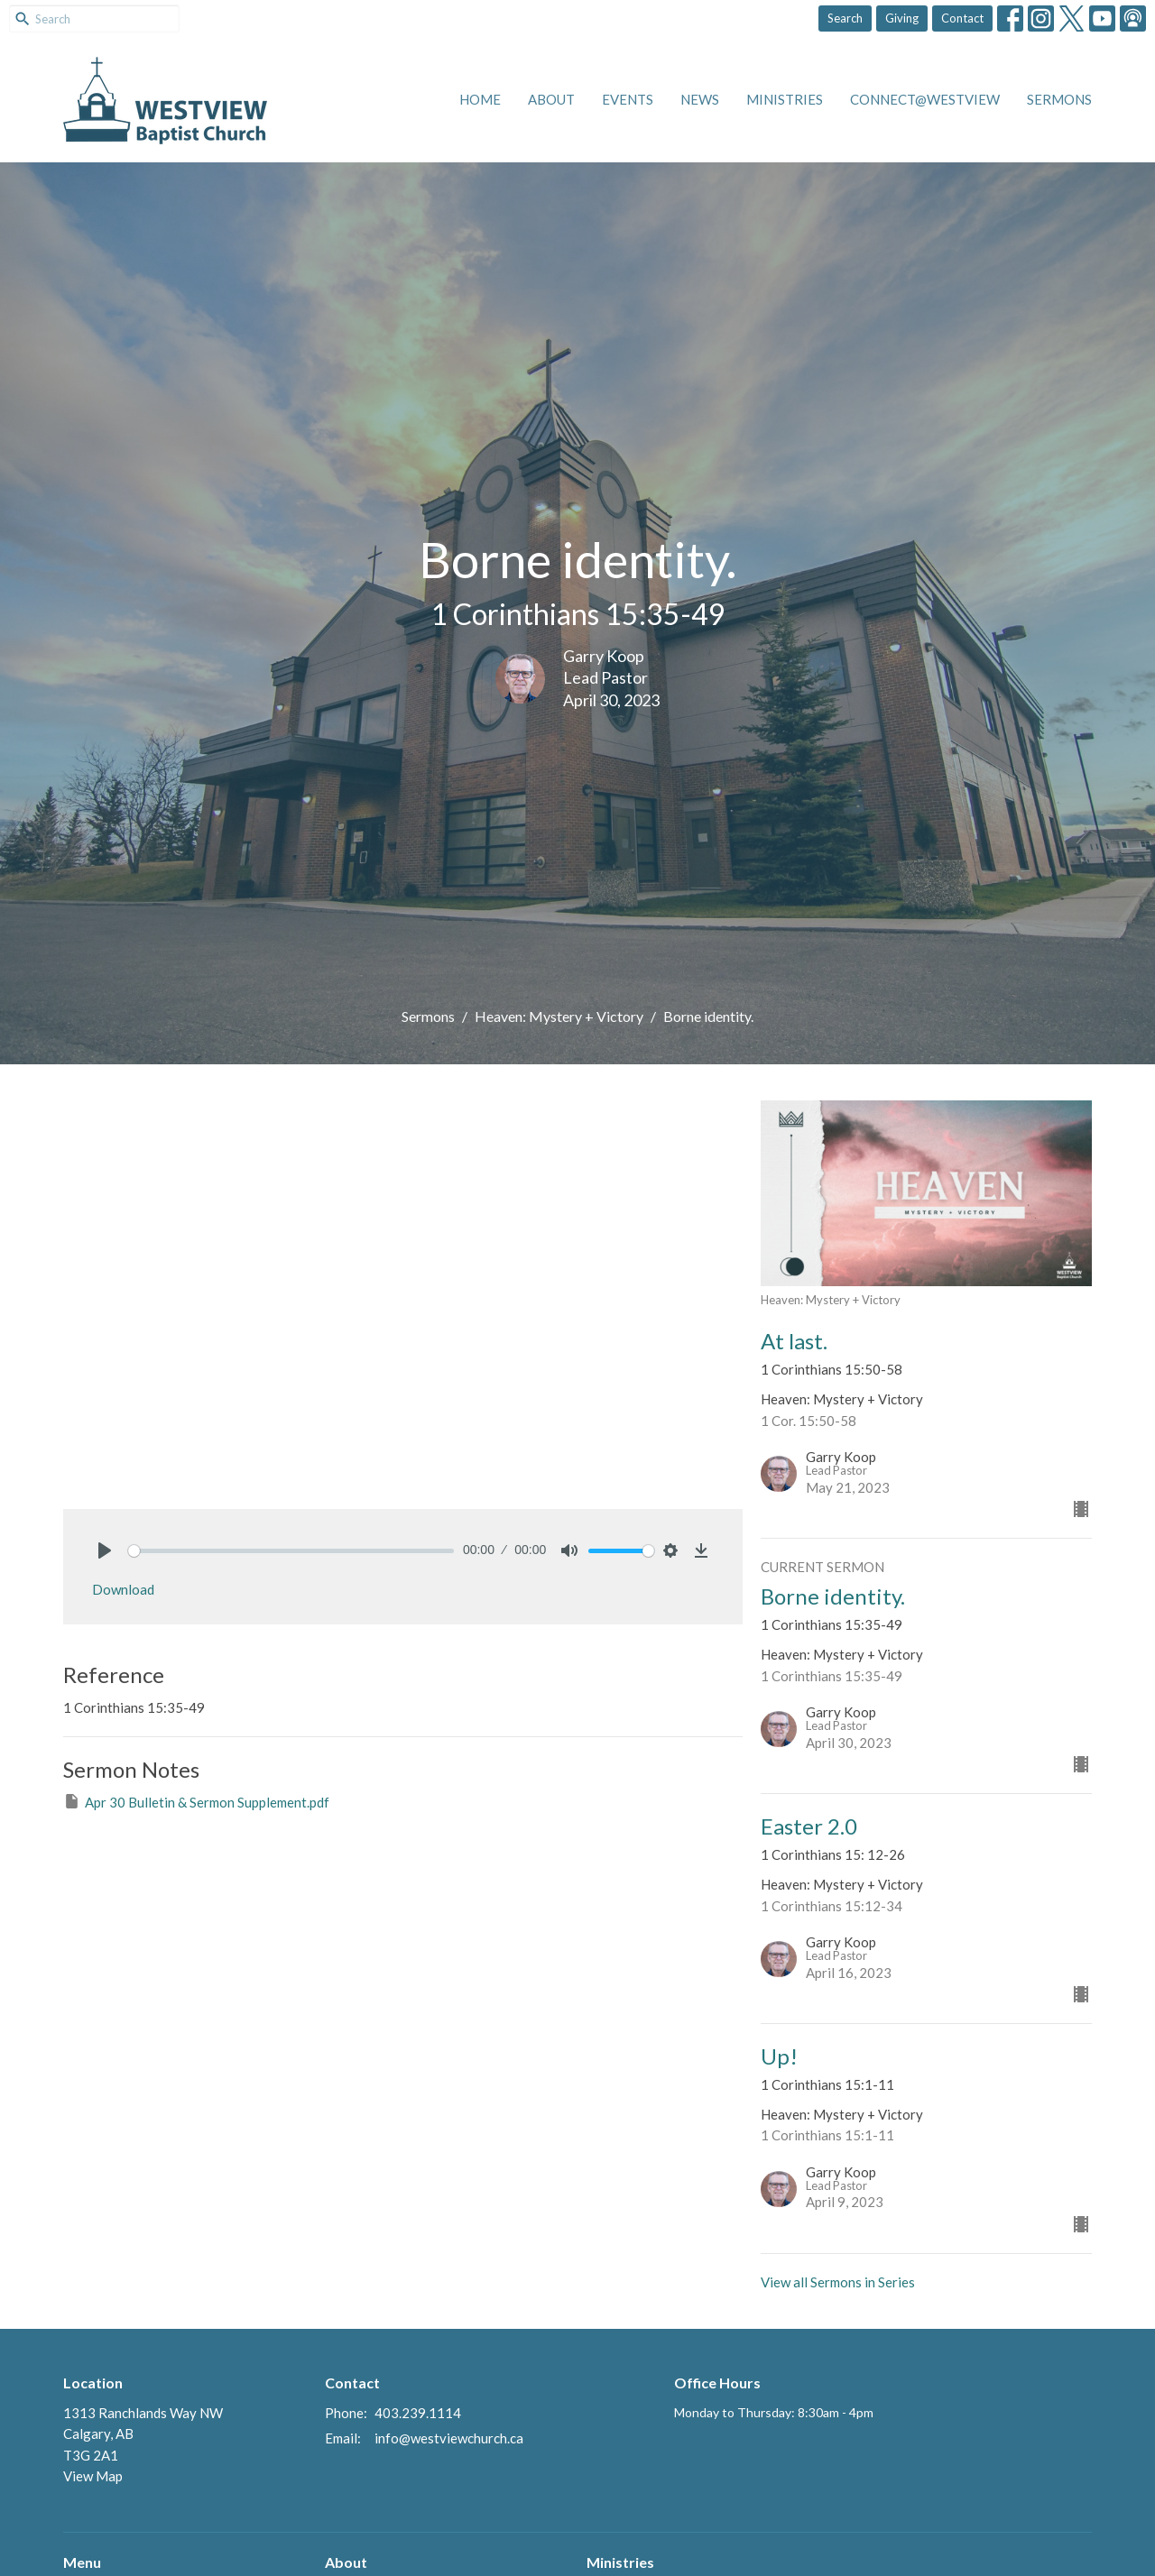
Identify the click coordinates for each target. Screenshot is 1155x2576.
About (551, 99)
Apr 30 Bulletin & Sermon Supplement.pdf (196, 1801)
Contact (962, 18)
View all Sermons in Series (838, 2282)
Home (480, 99)
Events (627, 99)
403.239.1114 (417, 2413)
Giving (902, 18)
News (699, 99)
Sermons (1059, 99)
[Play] (104, 1550)
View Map (93, 2476)
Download (123, 1589)
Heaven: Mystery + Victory (559, 1016)
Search (845, 18)
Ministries (784, 99)
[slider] (291, 1550)
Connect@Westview (925, 99)
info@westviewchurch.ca (448, 2438)
